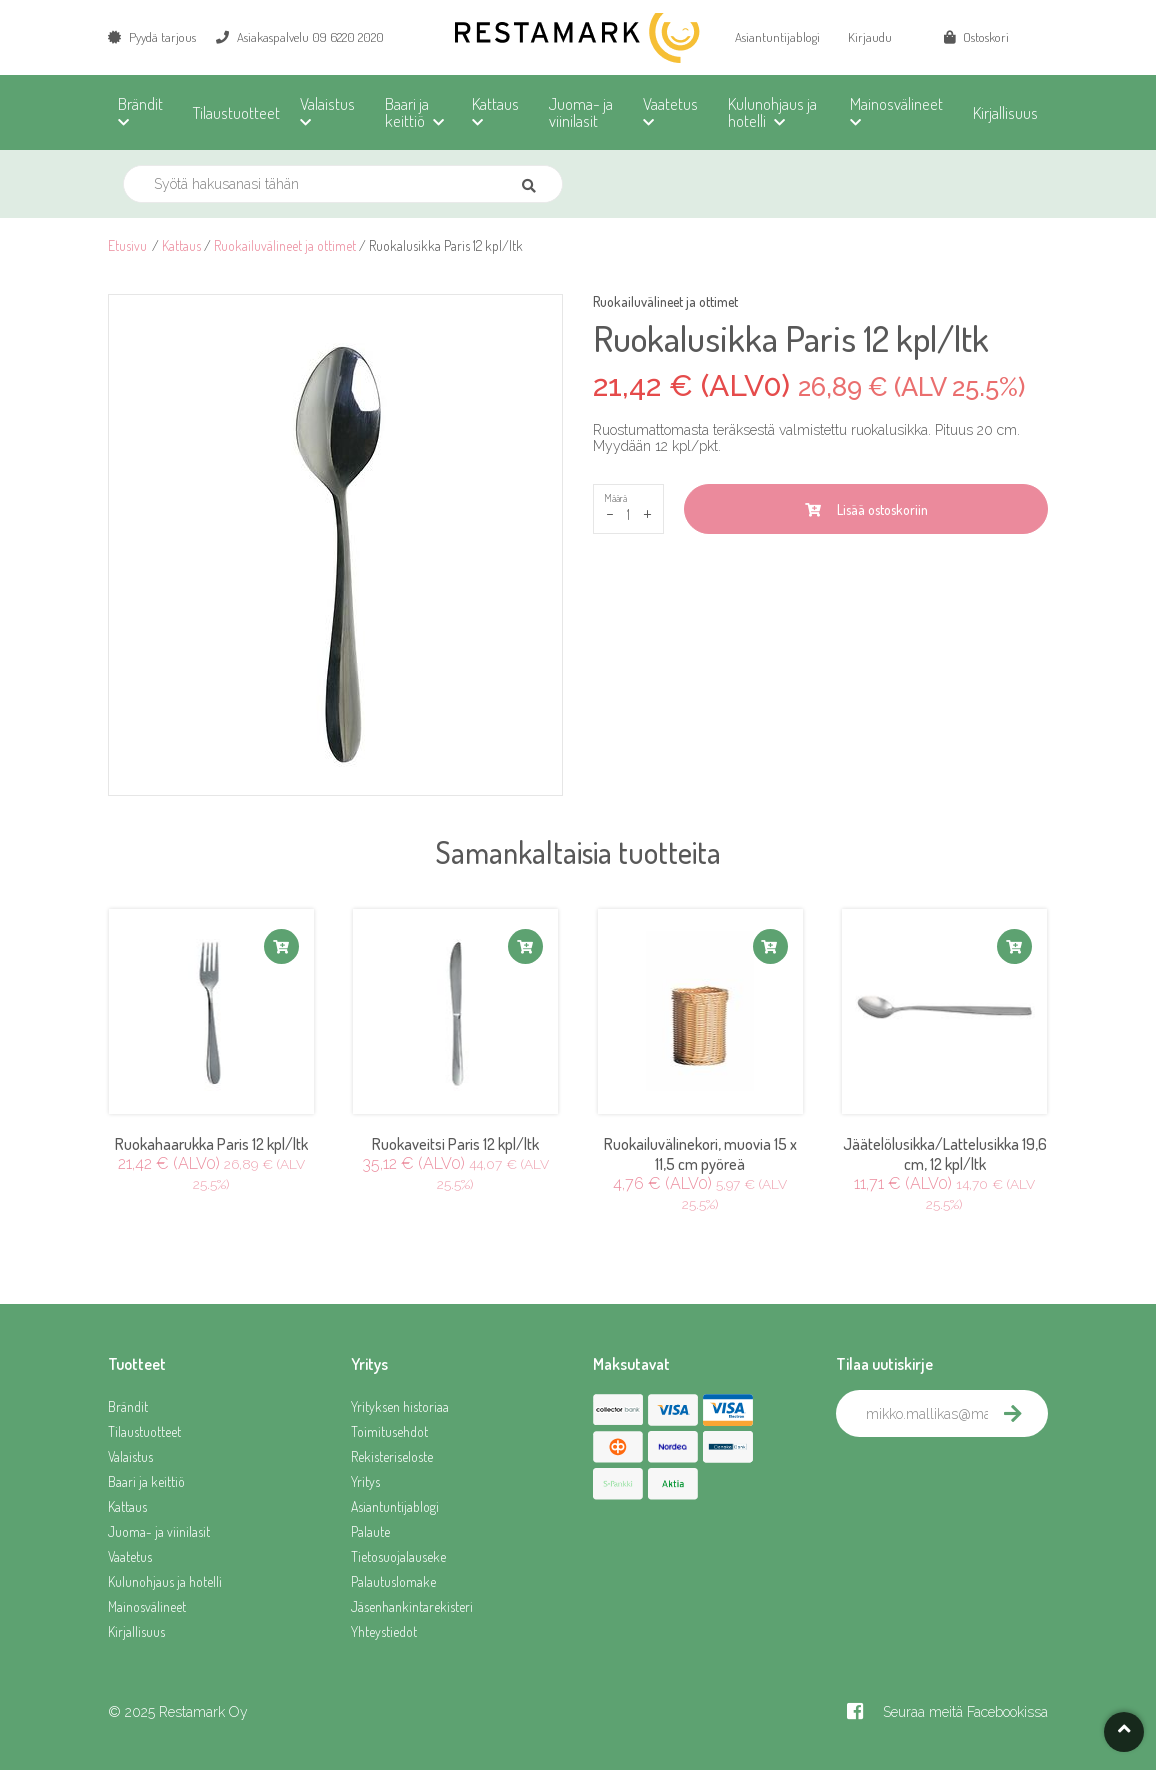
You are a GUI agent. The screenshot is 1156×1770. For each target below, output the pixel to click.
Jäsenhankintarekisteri (412, 1606)
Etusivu (127, 245)
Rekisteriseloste (392, 1456)
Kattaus (181, 245)
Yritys (365, 1481)
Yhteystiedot (384, 1631)
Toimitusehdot (389, 1431)
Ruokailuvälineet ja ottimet (285, 245)
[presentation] (988, 1481)
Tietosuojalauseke (398, 1556)
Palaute (370, 1531)
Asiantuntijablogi (777, 37)
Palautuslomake (393, 1581)
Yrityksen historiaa (400, 1406)
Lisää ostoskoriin (866, 509)
